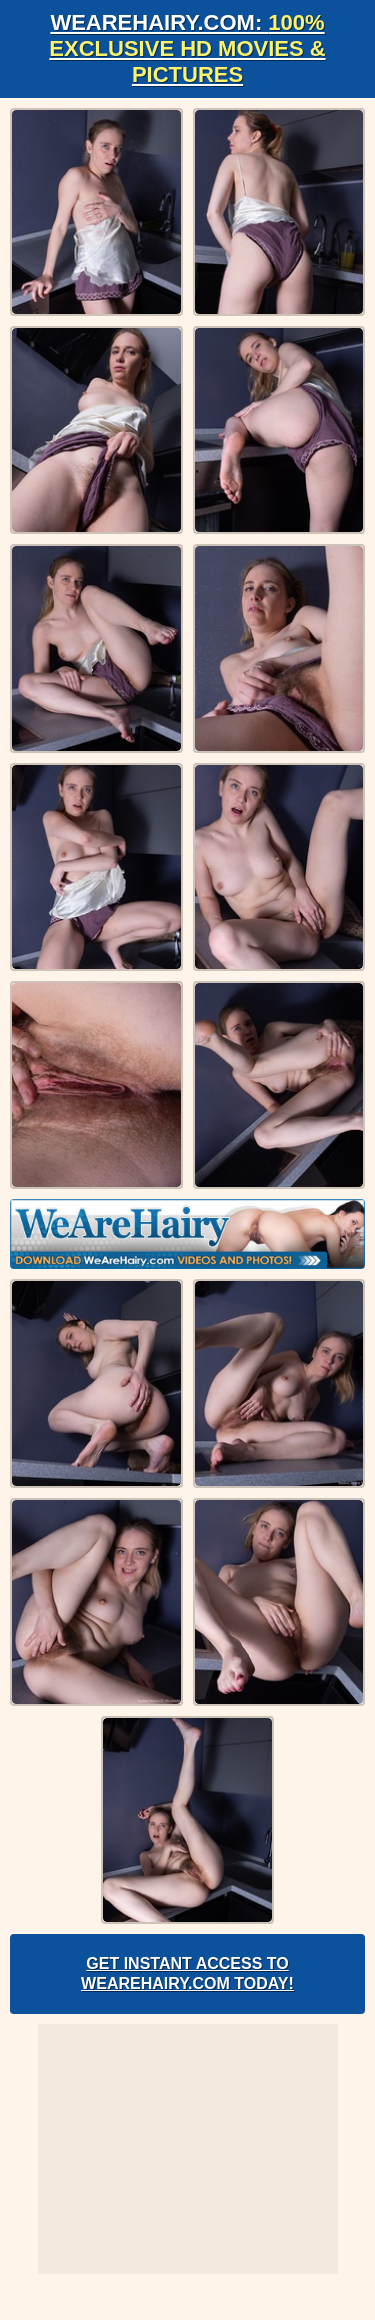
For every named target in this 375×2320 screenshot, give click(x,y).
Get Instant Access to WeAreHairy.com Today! (187, 1973)
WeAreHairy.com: (187, 48)
